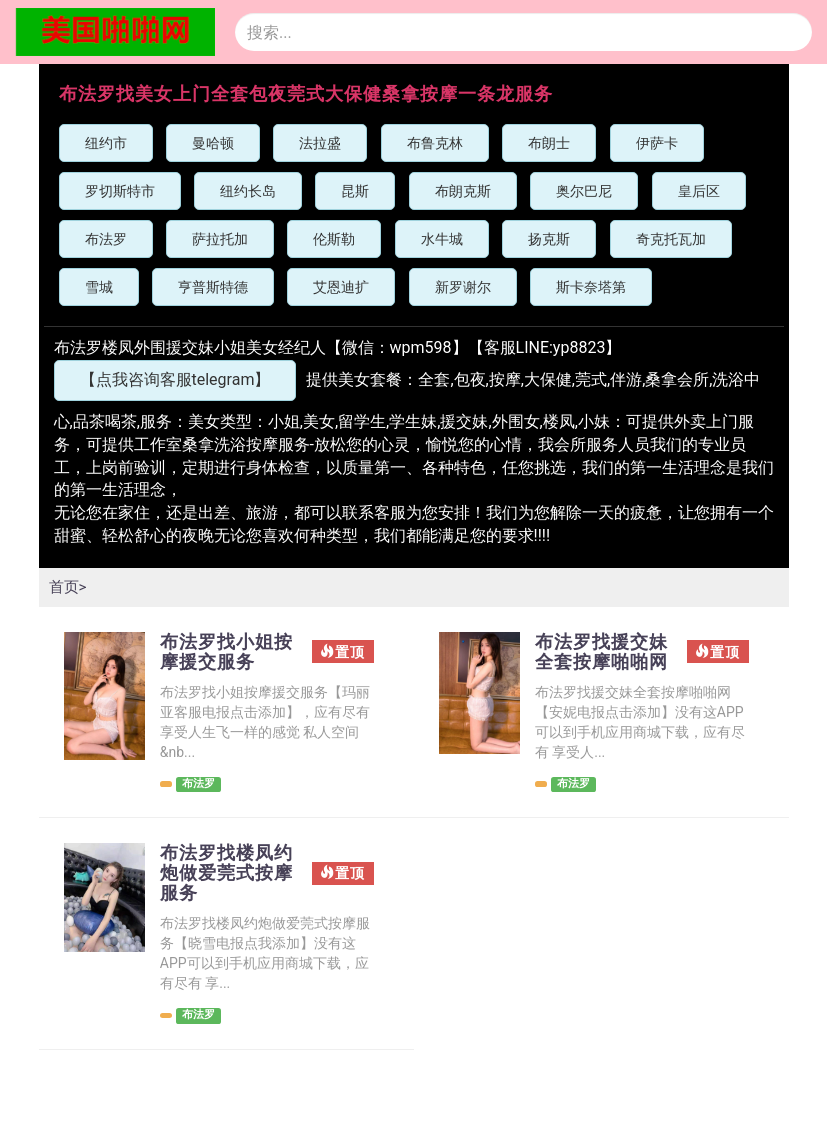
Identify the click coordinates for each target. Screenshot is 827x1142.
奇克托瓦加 (671, 239)
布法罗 (106, 239)
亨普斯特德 (213, 287)
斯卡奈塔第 (591, 287)
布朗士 (549, 143)
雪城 (99, 287)
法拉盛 (320, 143)
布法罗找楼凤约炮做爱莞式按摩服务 (223, 902)
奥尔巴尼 (584, 191)
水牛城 (442, 239)
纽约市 (106, 143)
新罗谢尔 (463, 287)
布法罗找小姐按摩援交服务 (223, 654)
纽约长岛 (248, 191)
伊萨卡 (657, 143)
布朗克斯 (463, 191)
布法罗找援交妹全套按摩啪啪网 (598, 665)
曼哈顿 (213, 143)
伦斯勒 (334, 239)
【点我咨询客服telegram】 (175, 379)
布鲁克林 (435, 143)
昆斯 (355, 191)
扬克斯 (549, 239)
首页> (69, 586)
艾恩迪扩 (341, 287)
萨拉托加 (220, 239)
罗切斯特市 (120, 191)
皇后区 (699, 191)
